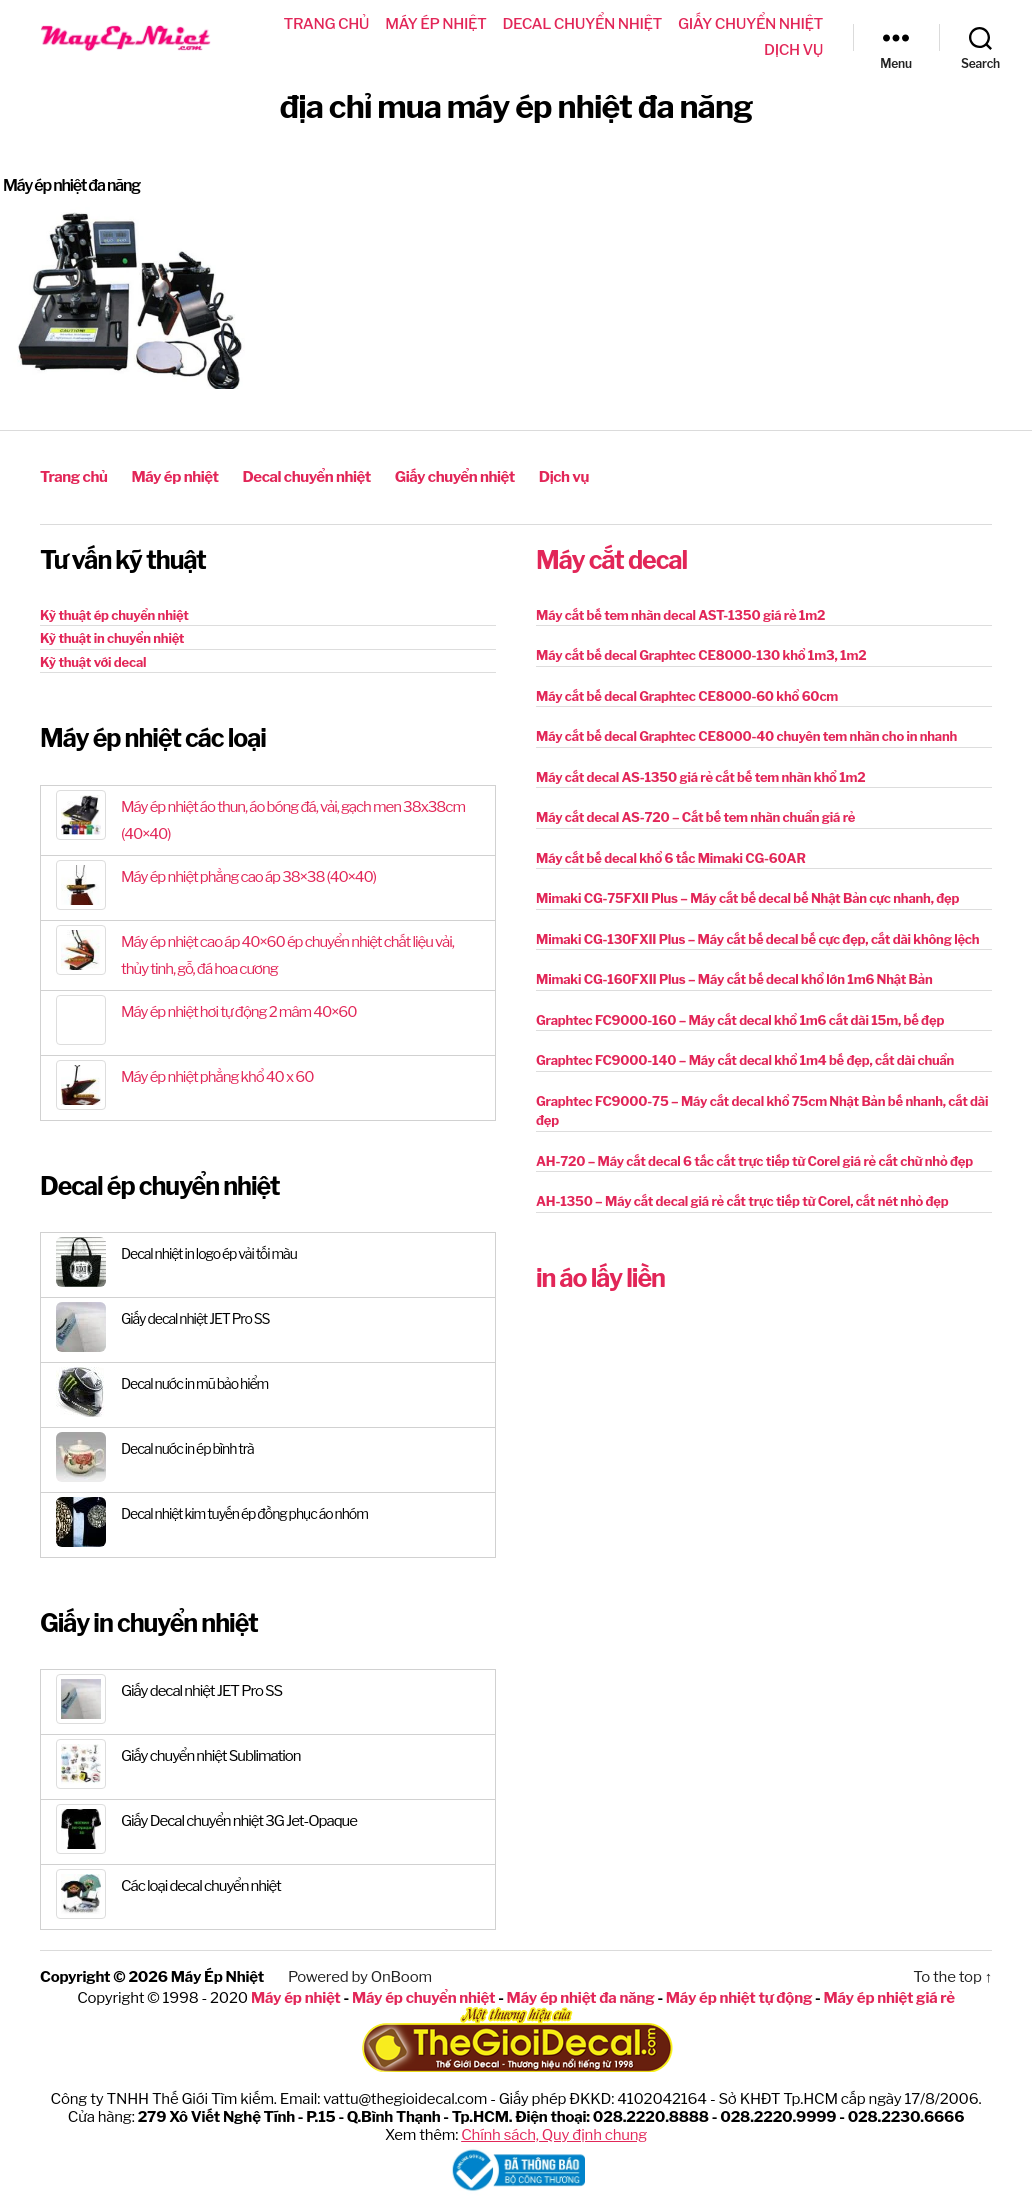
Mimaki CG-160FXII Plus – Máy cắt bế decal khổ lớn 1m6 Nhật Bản (734, 979)
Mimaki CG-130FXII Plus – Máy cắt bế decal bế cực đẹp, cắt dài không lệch (757, 939)
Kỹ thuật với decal (93, 662)
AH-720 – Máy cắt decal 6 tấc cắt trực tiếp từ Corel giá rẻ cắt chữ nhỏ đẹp (754, 1161)
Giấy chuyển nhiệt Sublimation (211, 1756)
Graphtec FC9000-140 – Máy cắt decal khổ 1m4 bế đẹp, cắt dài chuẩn (745, 1060)
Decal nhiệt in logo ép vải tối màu (209, 1253)
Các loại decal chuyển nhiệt (201, 1886)
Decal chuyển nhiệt (583, 24)
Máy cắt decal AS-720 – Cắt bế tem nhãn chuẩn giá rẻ (695, 817)
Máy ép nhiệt (435, 24)
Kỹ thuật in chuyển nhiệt (112, 638)
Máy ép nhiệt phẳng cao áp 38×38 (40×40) (248, 877)
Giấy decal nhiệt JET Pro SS (195, 1318)
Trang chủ (327, 24)
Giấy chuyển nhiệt (750, 24)
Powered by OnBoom (360, 1977)
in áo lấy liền (600, 1278)
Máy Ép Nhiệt (217, 1977)
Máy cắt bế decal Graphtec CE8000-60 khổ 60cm (687, 696)
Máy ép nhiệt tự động (739, 1998)
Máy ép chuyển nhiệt (423, 1998)
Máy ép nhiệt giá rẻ (888, 1998)
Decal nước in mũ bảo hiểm (194, 1383)
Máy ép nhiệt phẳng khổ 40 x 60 (217, 1077)
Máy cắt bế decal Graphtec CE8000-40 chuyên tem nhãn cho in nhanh (746, 736)
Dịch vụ (793, 50)
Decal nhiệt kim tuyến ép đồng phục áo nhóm (244, 1513)
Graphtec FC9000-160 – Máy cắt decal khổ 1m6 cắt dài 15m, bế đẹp (740, 1020)
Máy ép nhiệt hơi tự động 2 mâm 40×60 (239, 1012)
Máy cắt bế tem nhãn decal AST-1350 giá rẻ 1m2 (680, 615)
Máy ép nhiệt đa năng (71, 185)
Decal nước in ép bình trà (187, 1448)
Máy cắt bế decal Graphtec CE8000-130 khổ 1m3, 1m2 (701, 655)
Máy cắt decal (611, 560)
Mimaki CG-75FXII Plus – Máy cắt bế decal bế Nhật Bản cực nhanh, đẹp (747, 898)
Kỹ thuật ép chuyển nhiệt (114, 615)
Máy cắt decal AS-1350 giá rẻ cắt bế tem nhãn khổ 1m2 (701, 777)
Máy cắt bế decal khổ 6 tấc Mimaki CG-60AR (671, 858)
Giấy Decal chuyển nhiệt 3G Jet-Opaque (239, 1821)
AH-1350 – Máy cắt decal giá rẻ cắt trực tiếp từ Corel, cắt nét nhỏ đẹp (742, 1201)
